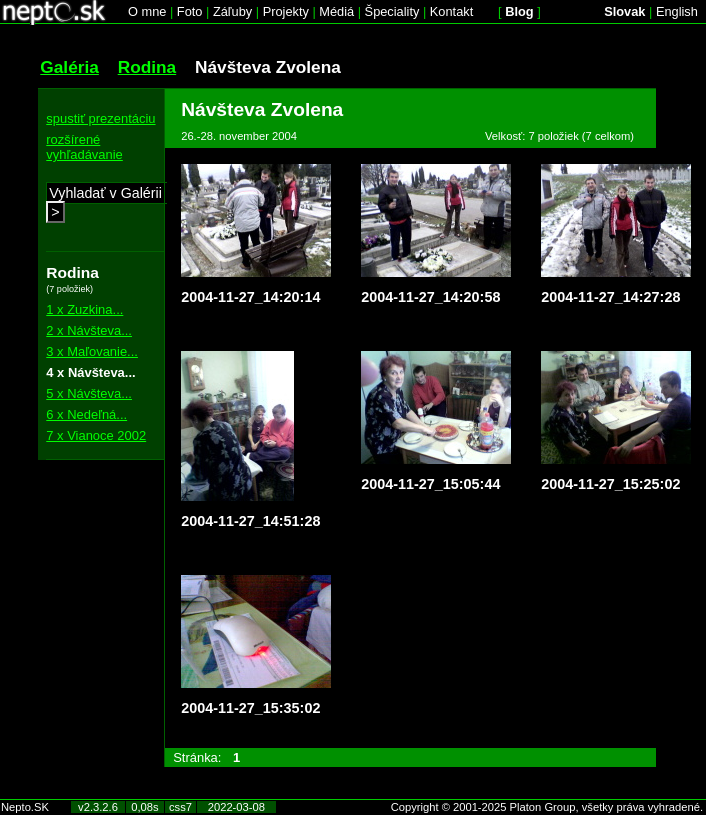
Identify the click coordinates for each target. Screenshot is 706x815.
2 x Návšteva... (89, 330)
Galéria (69, 67)
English (677, 11)
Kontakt (451, 11)
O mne (147, 11)
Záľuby (232, 11)
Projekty (286, 11)
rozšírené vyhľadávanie (84, 147)
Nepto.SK (25, 807)
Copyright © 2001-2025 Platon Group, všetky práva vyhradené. (547, 807)
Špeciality (392, 11)
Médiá (336, 11)
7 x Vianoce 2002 (96, 435)
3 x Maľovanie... (92, 351)
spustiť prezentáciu (100, 118)
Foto (190, 11)
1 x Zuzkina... (84, 309)
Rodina (147, 67)
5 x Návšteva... (89, 393)
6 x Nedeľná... (86, 414)
